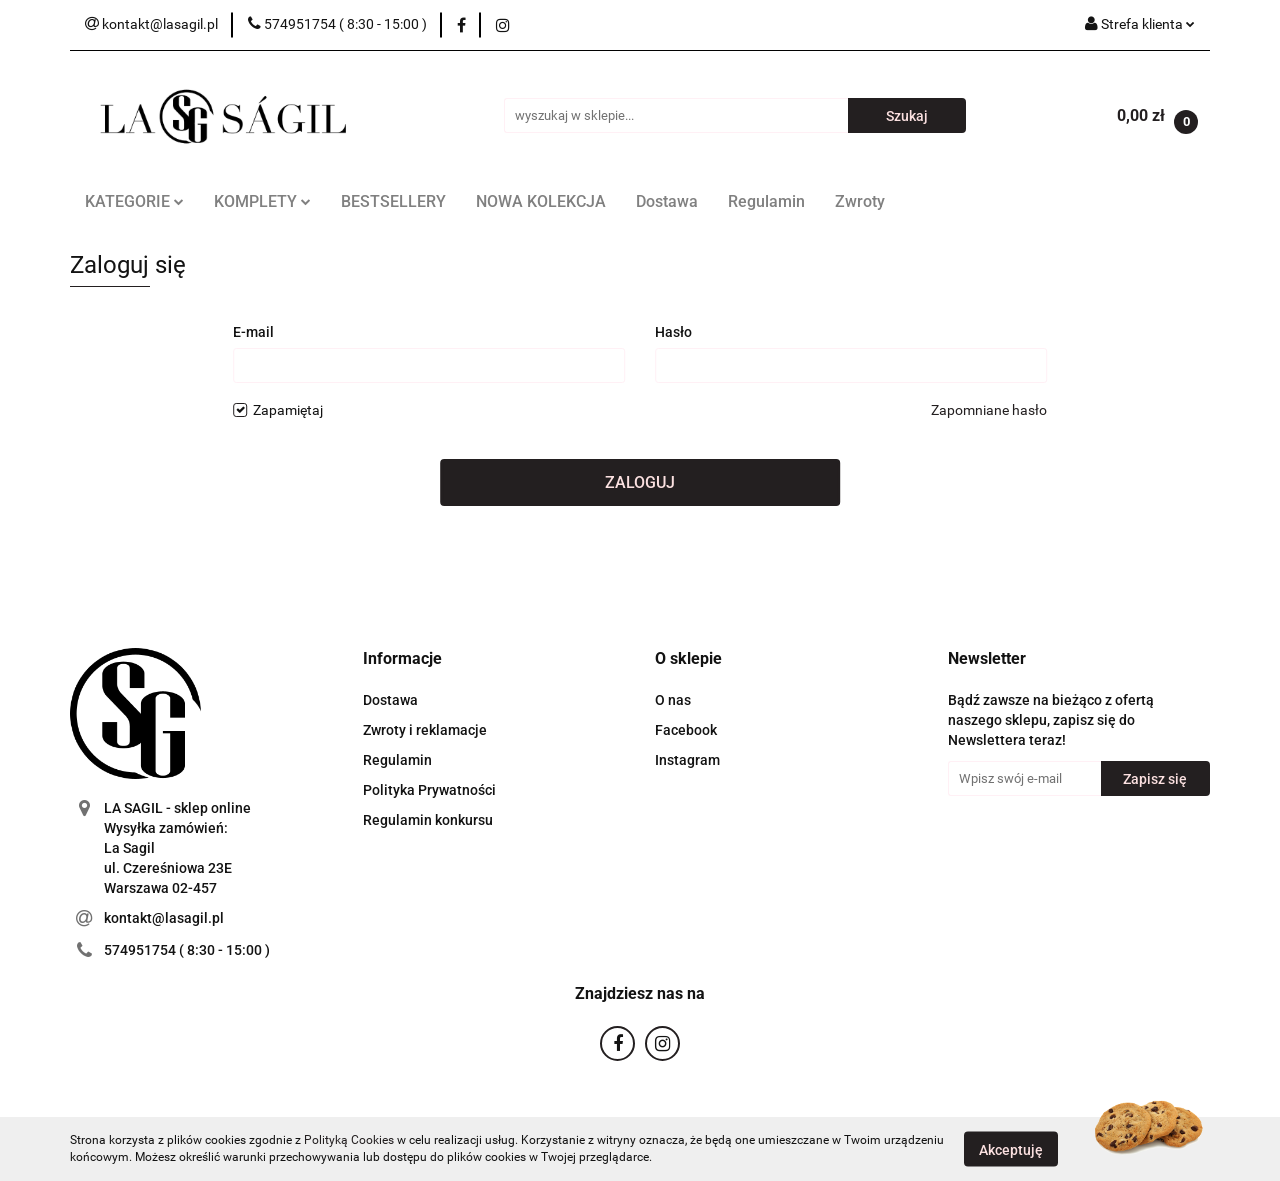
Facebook (686, 730)
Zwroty (860, 201)
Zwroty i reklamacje (425, 730)
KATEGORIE (134, 201)
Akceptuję (1011, 1149)
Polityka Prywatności (429, 790)
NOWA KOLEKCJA (541, 201)
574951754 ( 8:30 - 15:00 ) (187, 950)
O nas (673, 700)
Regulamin (766, 201)
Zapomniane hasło (989, 410)
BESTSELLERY (393, 201)
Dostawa (667, 201)
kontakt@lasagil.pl (164, 918)
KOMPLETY (262, 201)
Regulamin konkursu (428, 820)
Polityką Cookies (349, 1140)
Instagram (687, 760)
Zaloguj (640, 482)
